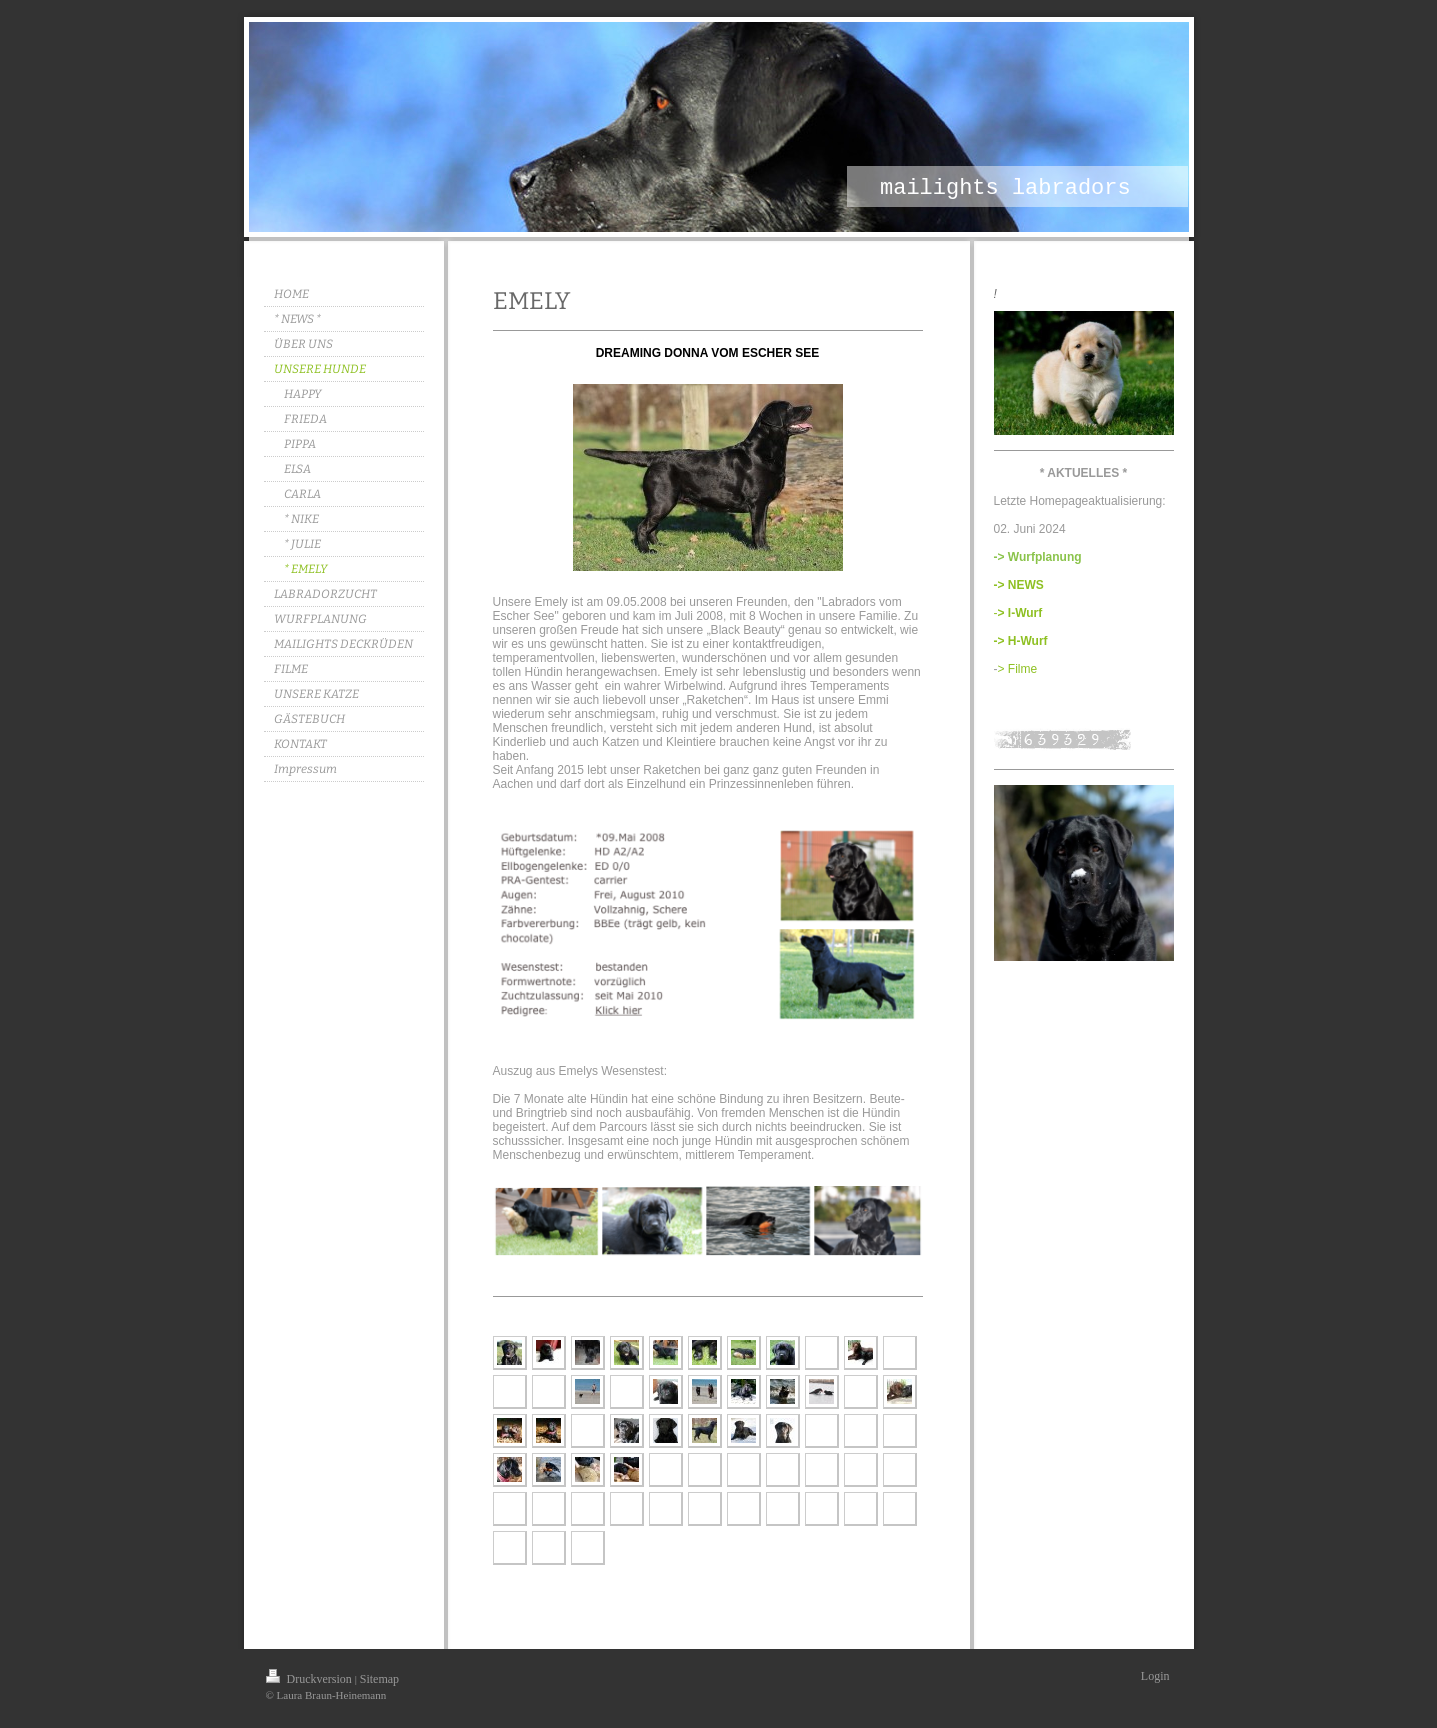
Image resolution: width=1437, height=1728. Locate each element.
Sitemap (379, 1679)
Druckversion (310, 1679)
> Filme (1018, 669)
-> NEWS (1019, 585)
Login (1155, 1676)
